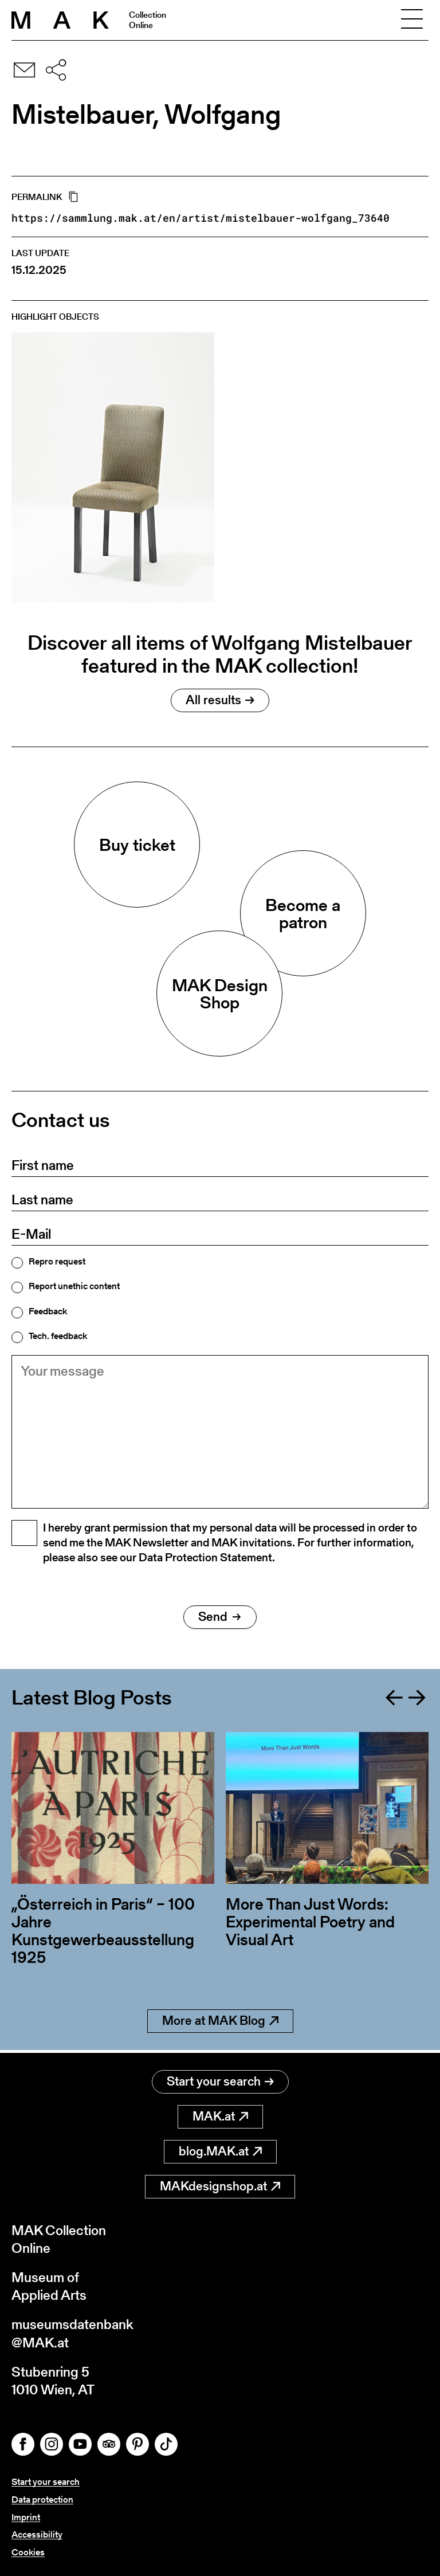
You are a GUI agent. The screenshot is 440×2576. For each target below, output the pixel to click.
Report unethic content (74, 1286)
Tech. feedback (58, 1336)
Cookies (28, 2552)
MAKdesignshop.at (220, 2186)
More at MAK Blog (220, 2023)
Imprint (25, 2517)
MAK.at (220, 2116)
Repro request (57, 1261)
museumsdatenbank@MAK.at (72, 2333)
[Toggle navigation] (412, 20)
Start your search (220, 2081)
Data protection (42, 2499)
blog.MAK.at (220, 2151)
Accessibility (36, 2534)
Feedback (48, 1311)
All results (220, 700)
